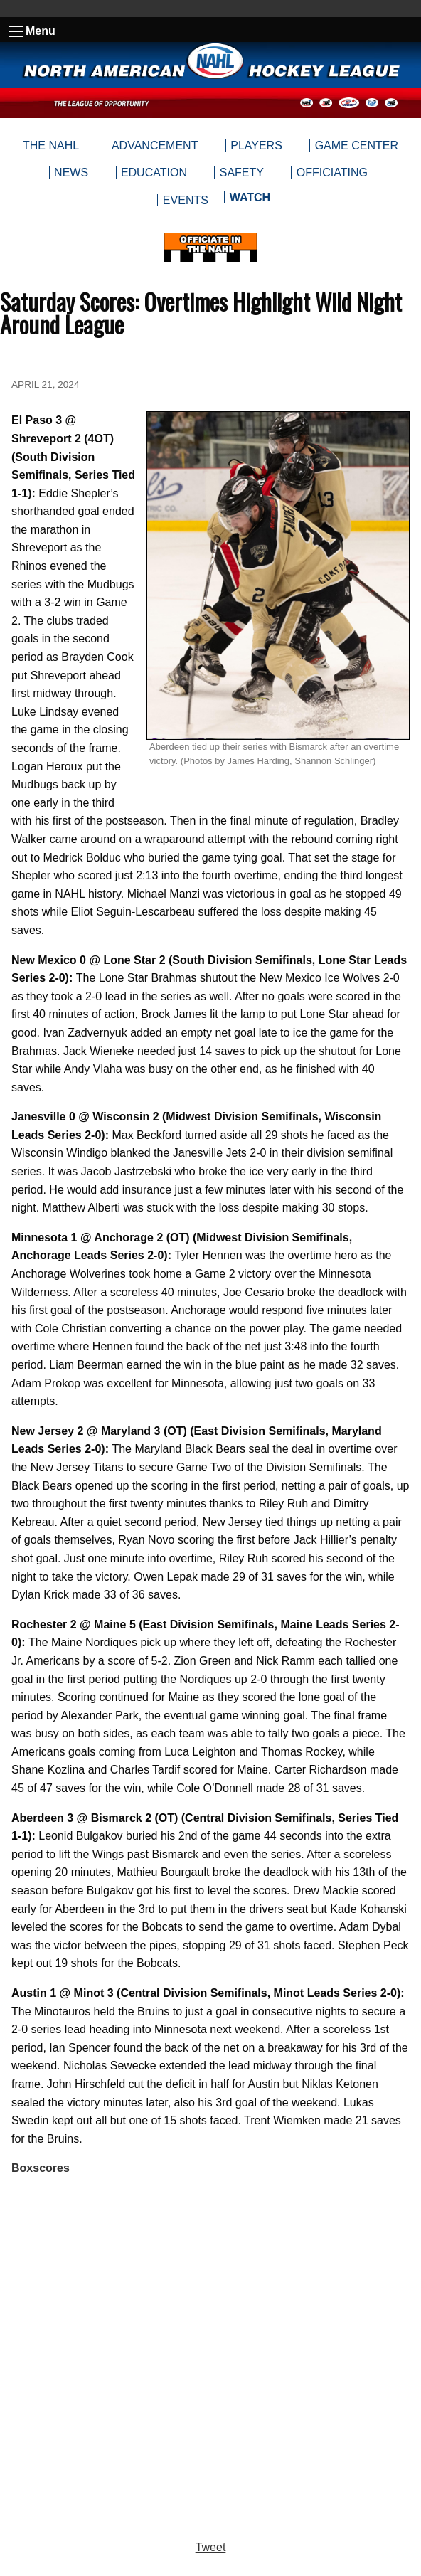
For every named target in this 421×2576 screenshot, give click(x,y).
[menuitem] (249, 200)
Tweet (211, 2547)
